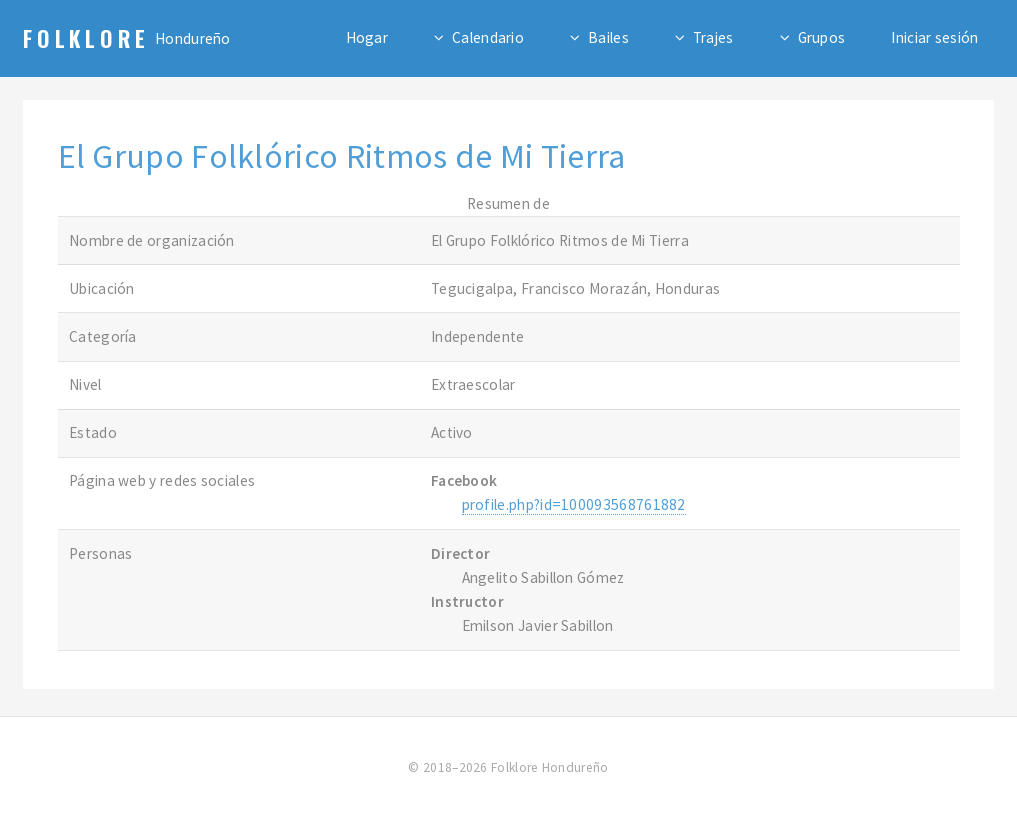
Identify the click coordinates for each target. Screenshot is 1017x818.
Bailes (608, 37)
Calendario (488, 37)
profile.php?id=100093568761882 (574, 504)
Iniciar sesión (934, 37)
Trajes (713, 37)
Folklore (86, 38)
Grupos (822, 37)
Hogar (367, 37)
